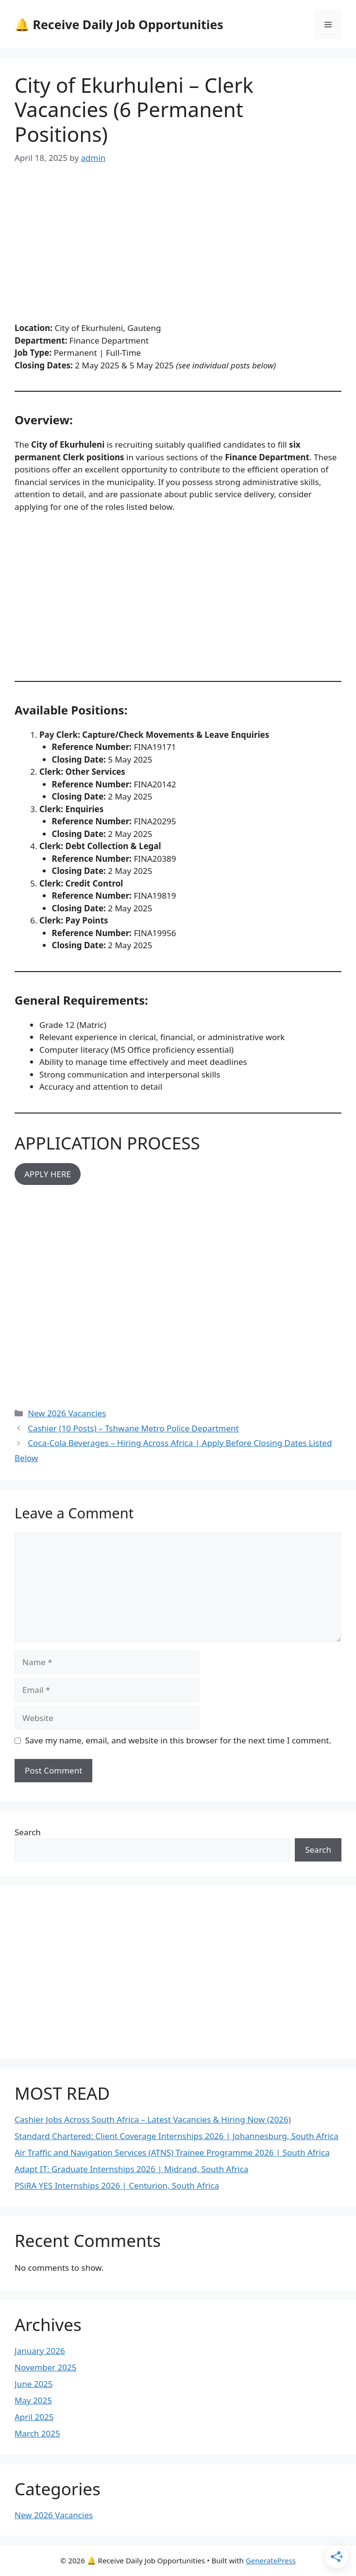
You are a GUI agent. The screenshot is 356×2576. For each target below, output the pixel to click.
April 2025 (34, 2416)
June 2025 (34, 2383)
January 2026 (40, 2350)
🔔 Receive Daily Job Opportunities (119, 24)
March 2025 (37, 2433)
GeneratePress (271, 2560)
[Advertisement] (178, 250)
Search (28, 1832)
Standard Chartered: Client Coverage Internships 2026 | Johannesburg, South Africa (177, 2135)
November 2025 (45, 2367)
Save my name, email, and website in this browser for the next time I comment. (178, 1740)
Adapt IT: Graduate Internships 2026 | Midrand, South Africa (131, 2169)
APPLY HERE (47, 1174)
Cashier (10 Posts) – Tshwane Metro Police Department (133, 1428)
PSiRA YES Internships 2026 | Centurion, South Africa (117, 2185)
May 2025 (33, 2400)
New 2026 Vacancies (67, 1413)
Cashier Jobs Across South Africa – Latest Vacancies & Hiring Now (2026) (153, 2119)
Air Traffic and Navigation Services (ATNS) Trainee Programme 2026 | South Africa (172, 2152)
